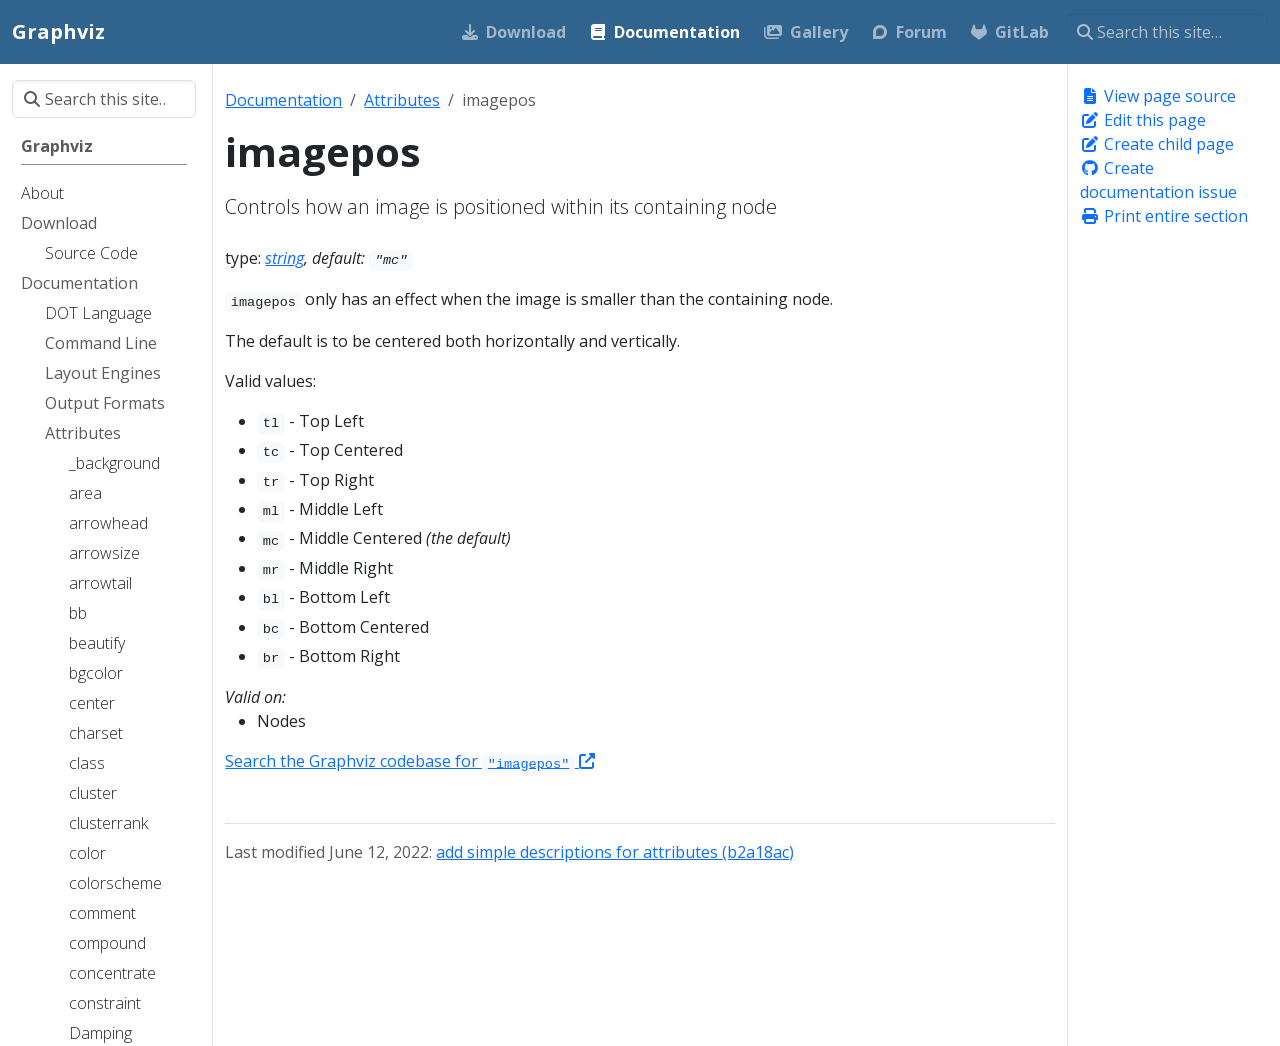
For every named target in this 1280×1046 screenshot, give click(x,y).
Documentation (283, 100)
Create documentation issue (1158, 180)
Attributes (402, 100)
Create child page (1157, 144)
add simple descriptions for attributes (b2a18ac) (615, 852)
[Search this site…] (1166, 32)
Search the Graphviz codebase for (409, 761)
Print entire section (1164, 216)
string (284, 258)
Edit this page (1143, 120)
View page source (1158, 96)
